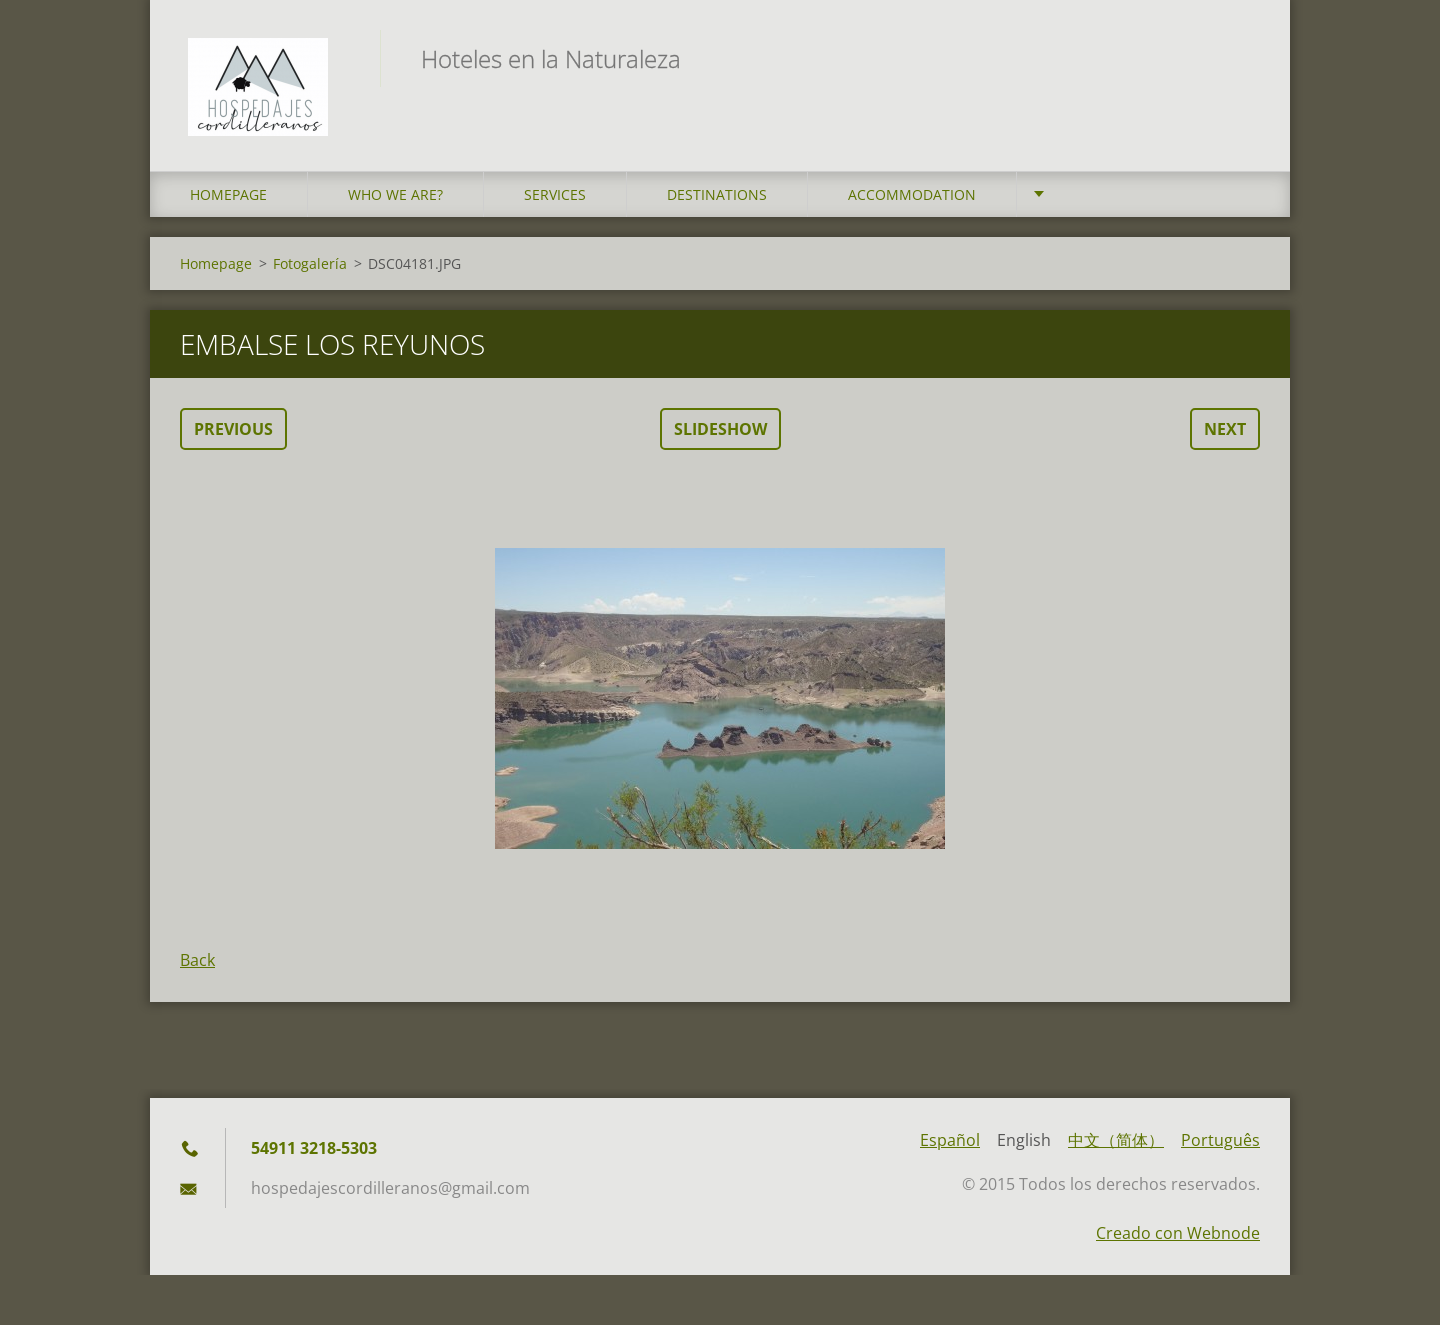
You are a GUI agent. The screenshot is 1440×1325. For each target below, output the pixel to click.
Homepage (228, 199)
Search (1238, 58)
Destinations (717, 199)
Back (197, 965)
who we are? (395, 199)
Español (950, 1145)
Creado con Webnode (1178, 1238)
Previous (233, 434)
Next (1225, 434)
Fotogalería (310, 268)
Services (555, 199)
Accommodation (912, 199)
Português (1220, 1145)
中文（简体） (1116, 1145)
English (1024, 1145)
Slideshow (720, 434)
